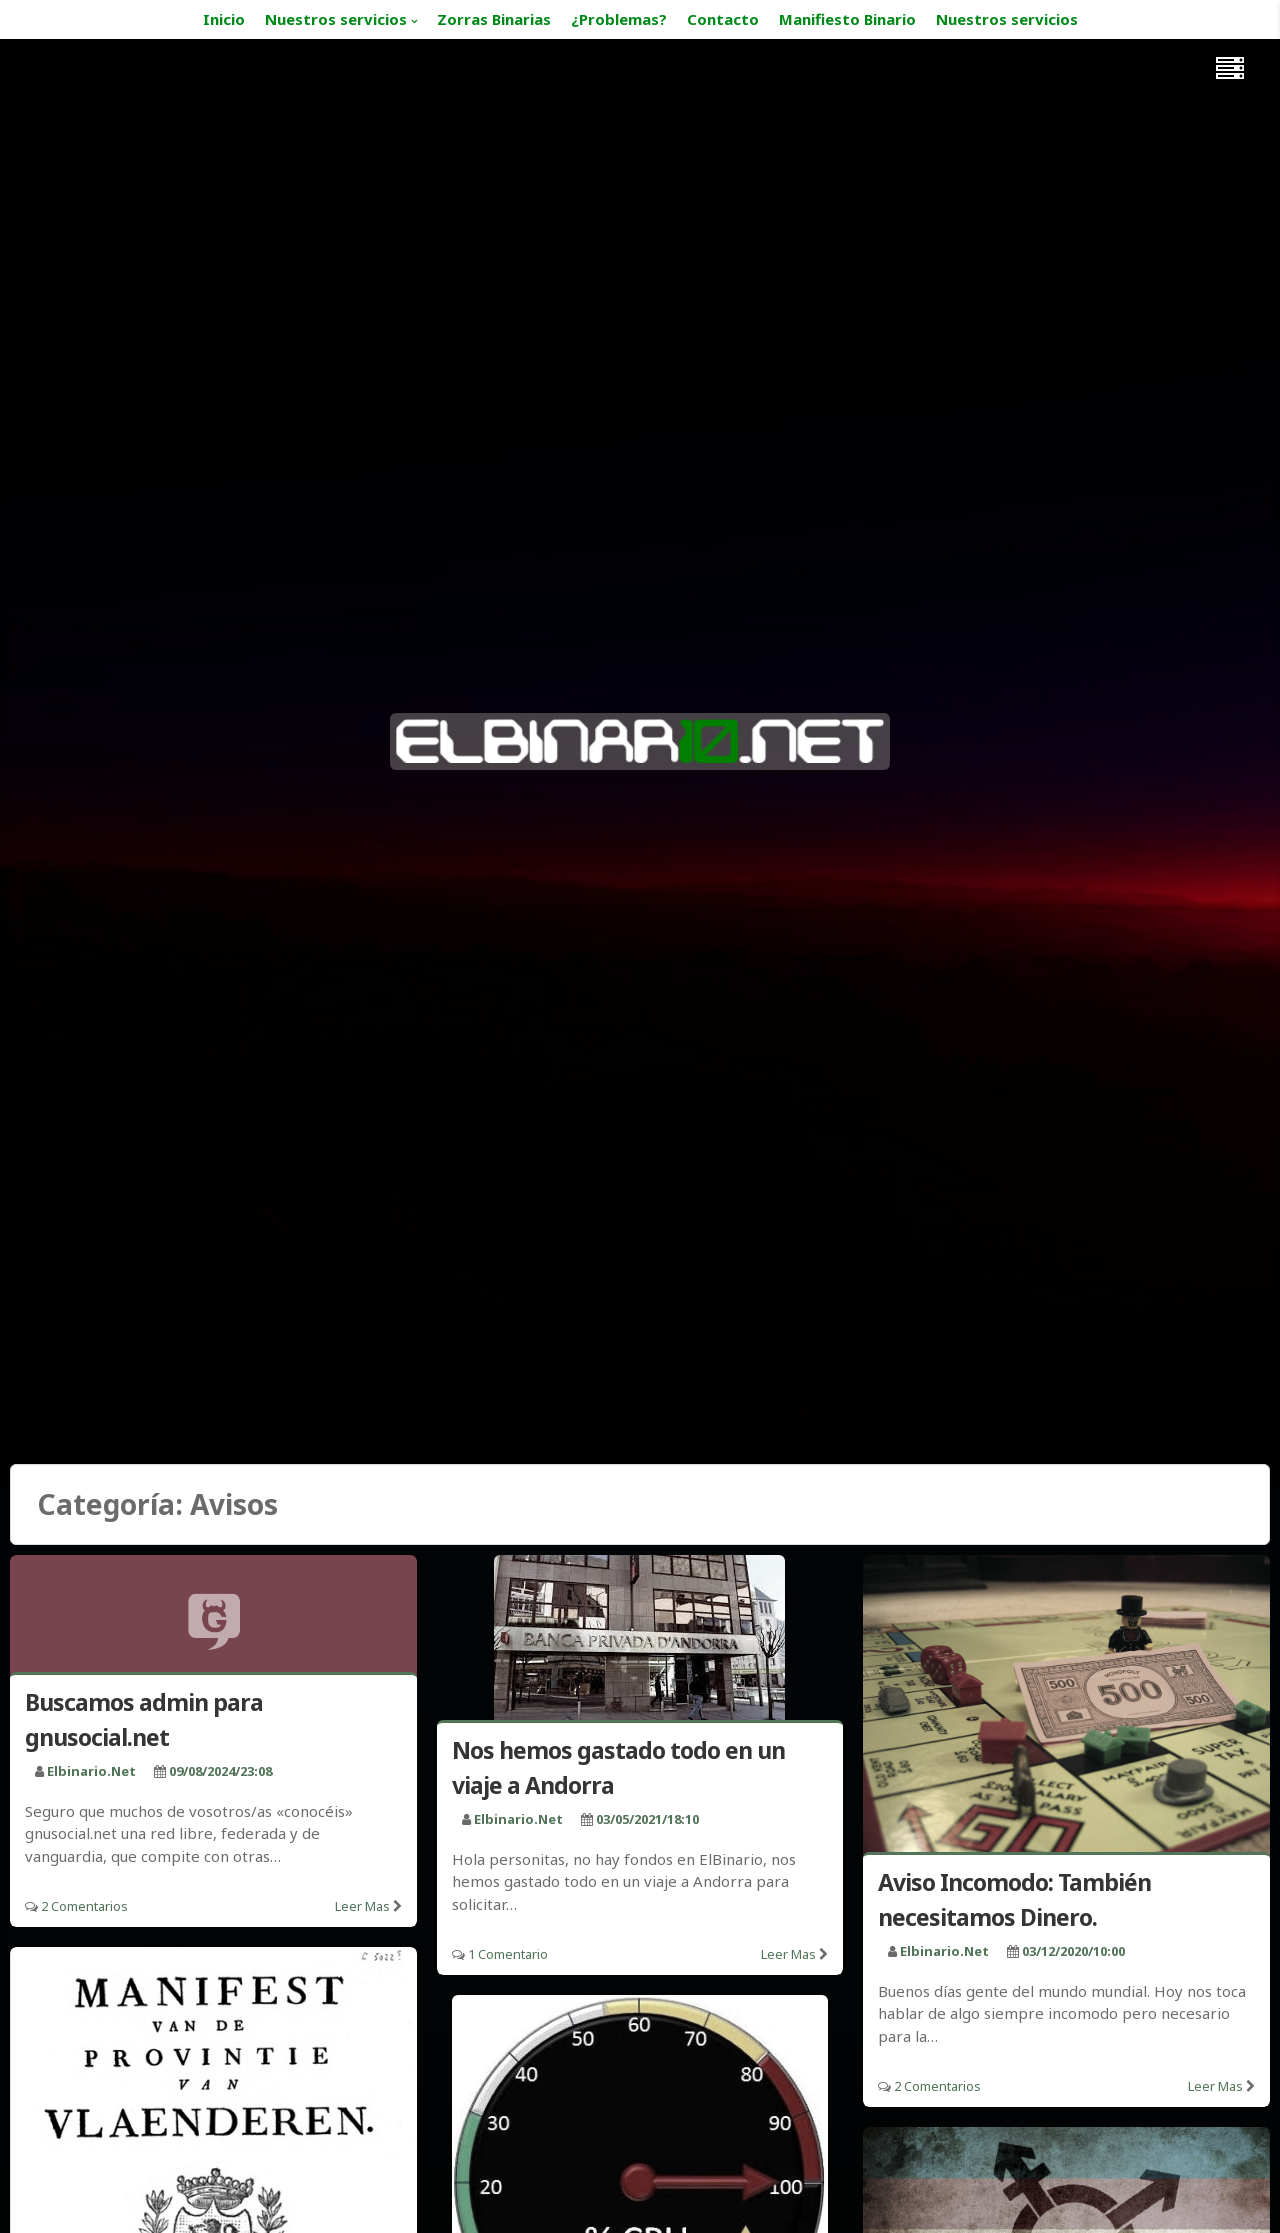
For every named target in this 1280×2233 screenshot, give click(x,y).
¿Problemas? (619, 19)
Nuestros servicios (336, 19)
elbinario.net (91, 1771)
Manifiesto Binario (847, 19)
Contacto (723, 19)
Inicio (224, 19)
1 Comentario (508, 1954)
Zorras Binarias (494, 19)
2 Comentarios (84, 1906)
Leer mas (362, 1906)
